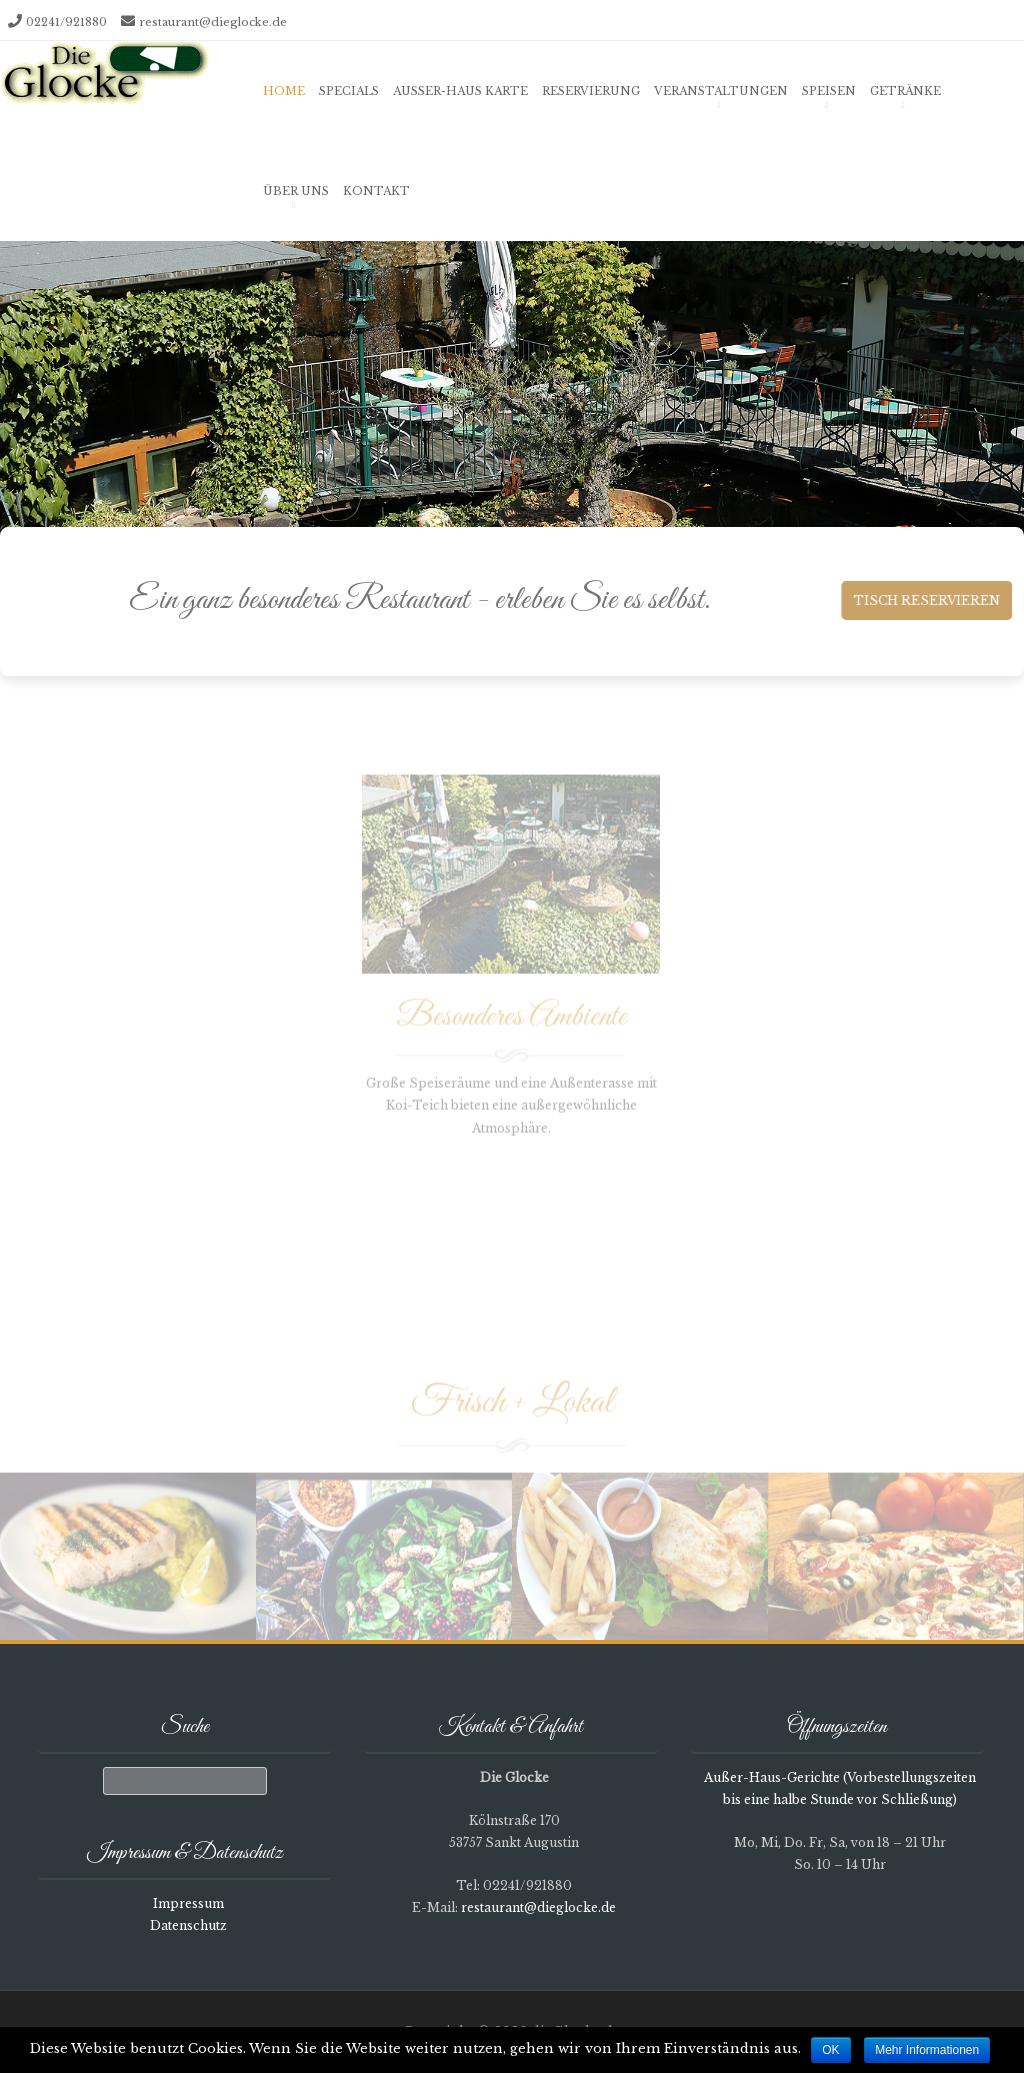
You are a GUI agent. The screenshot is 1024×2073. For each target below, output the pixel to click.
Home (284, 91)
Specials (349, 91)
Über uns (296, 191)
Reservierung (591, 91)
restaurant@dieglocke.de (213, 22)
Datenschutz (188, 1925)
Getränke (905, 91)
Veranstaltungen (721, 91)
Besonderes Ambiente (511, 1023)
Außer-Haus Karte (460, 91)
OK (830, 2050)
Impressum (188, 1903)
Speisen (829, 91)
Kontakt (376, 191)
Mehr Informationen (927, 2050)
